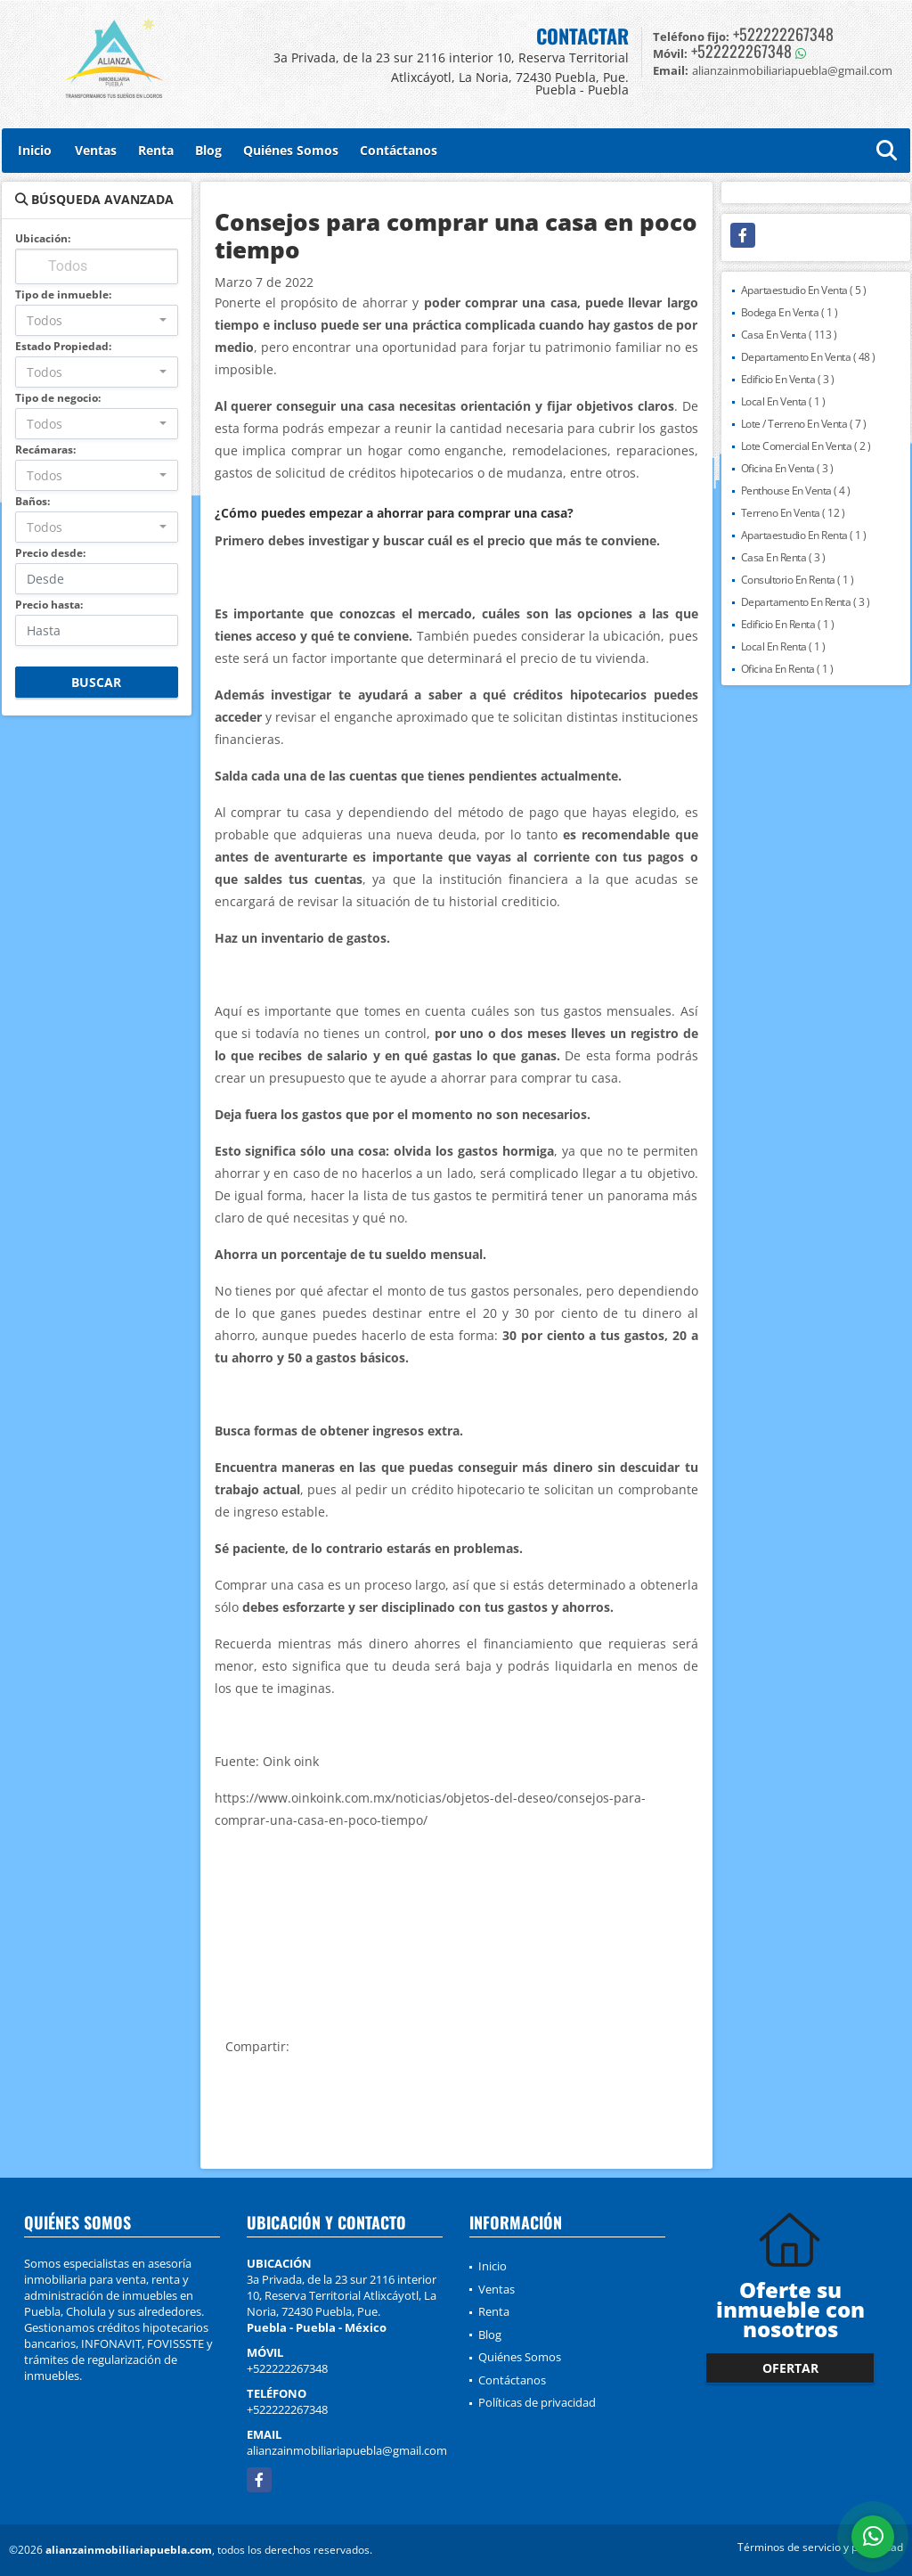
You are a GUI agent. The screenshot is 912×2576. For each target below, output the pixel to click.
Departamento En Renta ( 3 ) (805, 601)
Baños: (32, 501)
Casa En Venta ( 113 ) (789, 334)
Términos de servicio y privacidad (820, 2547)
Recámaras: (45, 449)
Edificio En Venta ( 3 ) (788, 379)
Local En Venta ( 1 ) (783, 401)
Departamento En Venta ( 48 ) (808, 356)
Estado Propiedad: (63, 346)
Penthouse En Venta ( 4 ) (796, 490)
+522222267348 (783, 33)
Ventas (96, 150)
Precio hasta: (49, 604)
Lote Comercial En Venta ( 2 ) (806, 446)
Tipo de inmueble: (63, 294)
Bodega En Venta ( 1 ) (789, 312)
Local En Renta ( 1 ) (783, 646)
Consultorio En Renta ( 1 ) (797, 579)
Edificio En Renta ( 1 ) (788, 624)
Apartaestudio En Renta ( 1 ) (804, 535)
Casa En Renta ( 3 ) (783, 557)
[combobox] (96, 320)
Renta (156, 150)
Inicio (35, 150)
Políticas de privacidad (537, 2402)
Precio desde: (50, 552)
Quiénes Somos (290, 150)
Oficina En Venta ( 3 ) (787, 468)
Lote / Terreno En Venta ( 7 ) (804, 423)
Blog (208, 150)
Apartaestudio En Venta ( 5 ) (804, 290)
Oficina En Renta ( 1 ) (787, 668)
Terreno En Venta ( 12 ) (793, 512)
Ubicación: (42, 238)
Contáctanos (398, 150)
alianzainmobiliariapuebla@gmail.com (347, 2450)
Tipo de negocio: (58, 397)
